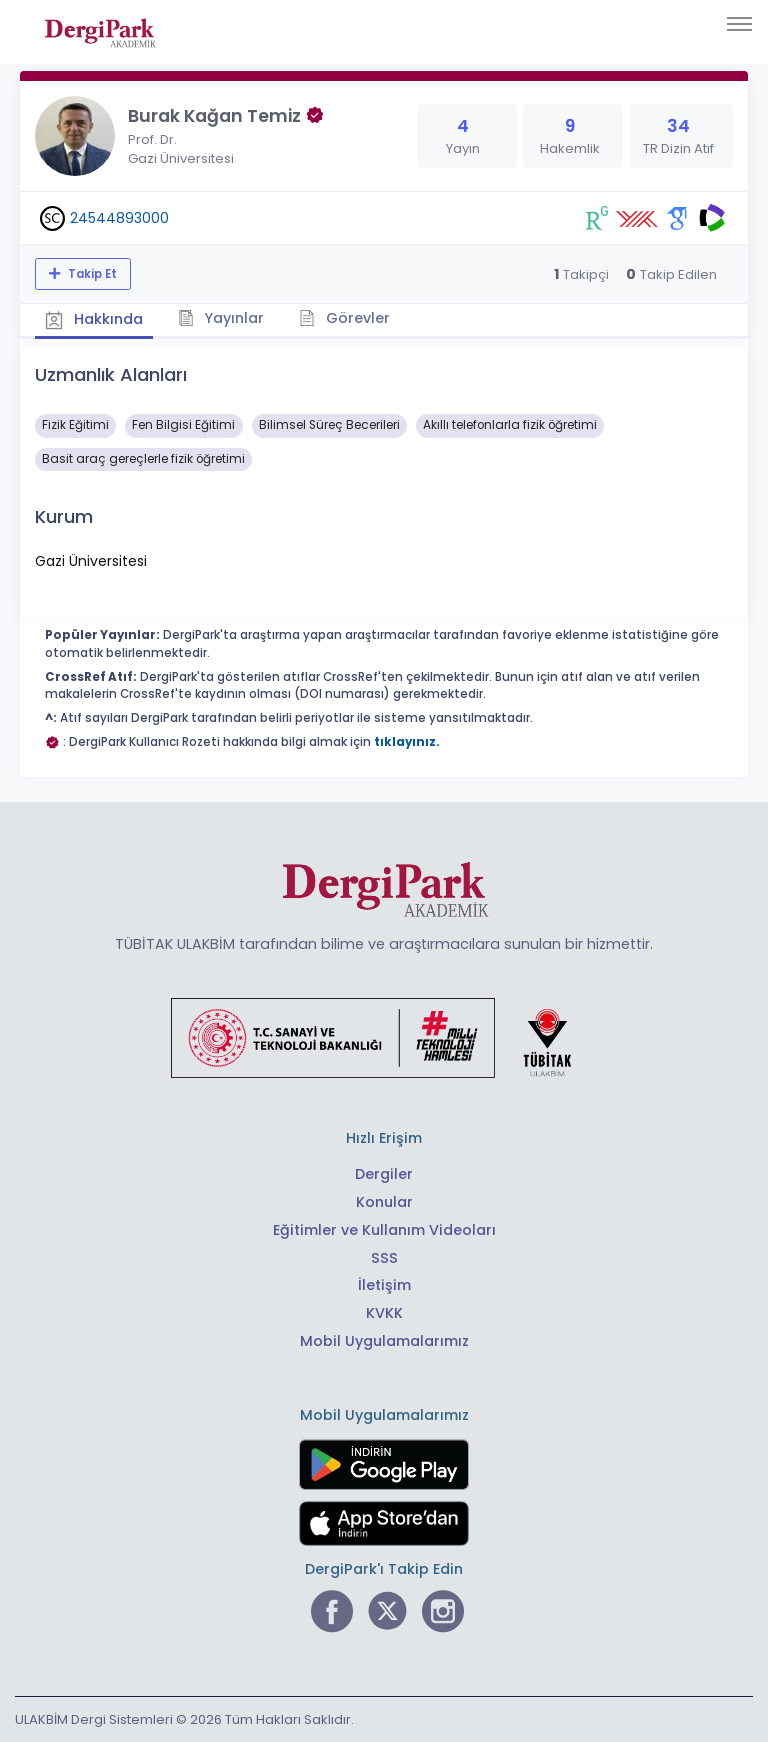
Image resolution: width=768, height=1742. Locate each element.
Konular (384, 1202)
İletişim (384, 1285)
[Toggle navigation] (739, 24)
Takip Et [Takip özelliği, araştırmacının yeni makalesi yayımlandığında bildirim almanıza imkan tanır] (91, 274)
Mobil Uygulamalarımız (384, 1341)
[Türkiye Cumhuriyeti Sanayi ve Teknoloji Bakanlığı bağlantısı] (384, 1037)
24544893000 (119, 218)
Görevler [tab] (344, 318)
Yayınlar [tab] (221, 318)
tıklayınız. (407, 742)
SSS (384, 1258)
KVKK (384, 1313)
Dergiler (384, 1174)
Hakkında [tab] (94, 319)
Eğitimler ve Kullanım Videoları (384, 1230)
